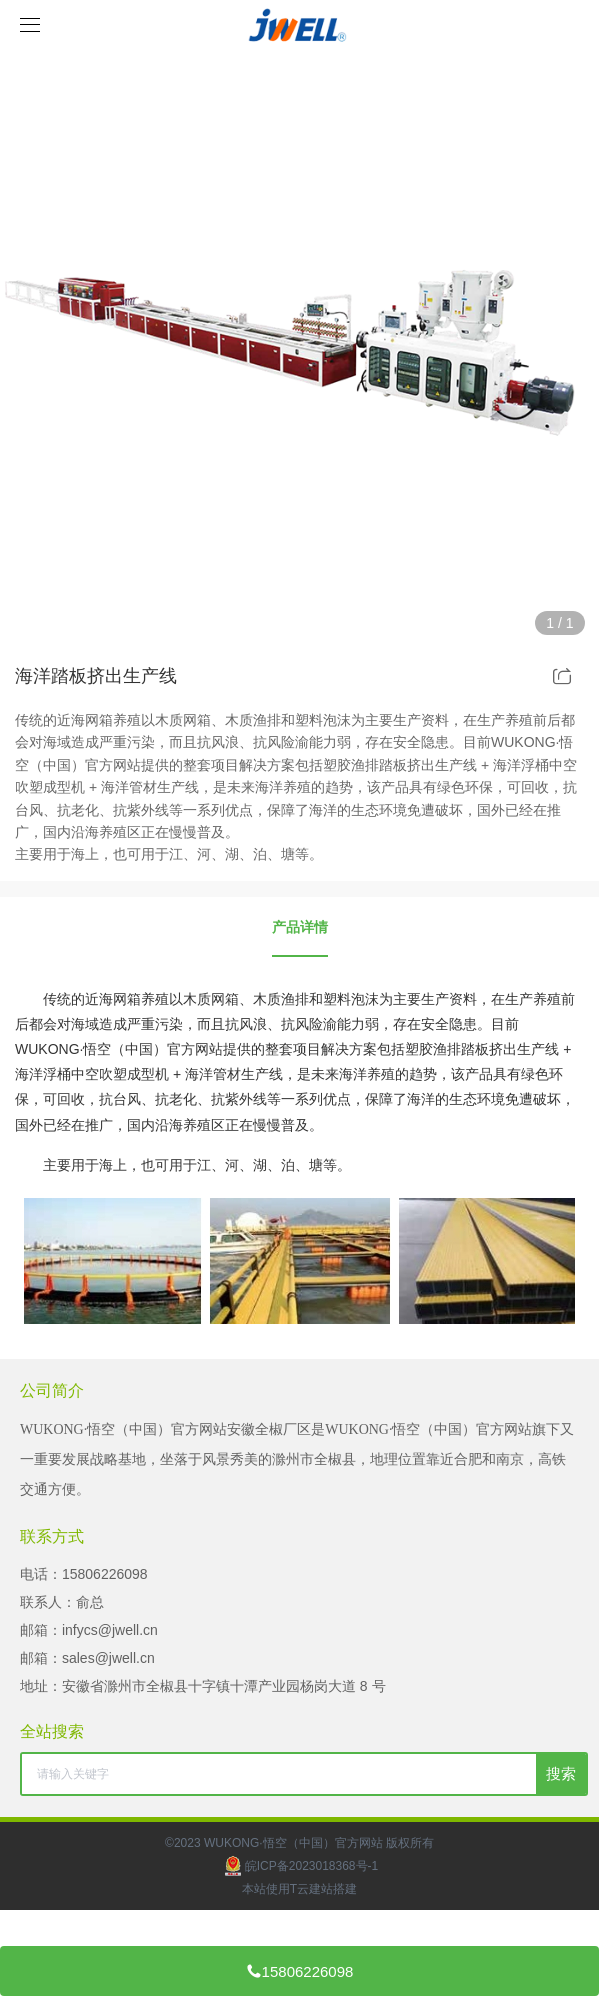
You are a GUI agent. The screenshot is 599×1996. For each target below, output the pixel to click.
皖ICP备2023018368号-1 (299, 1866)
